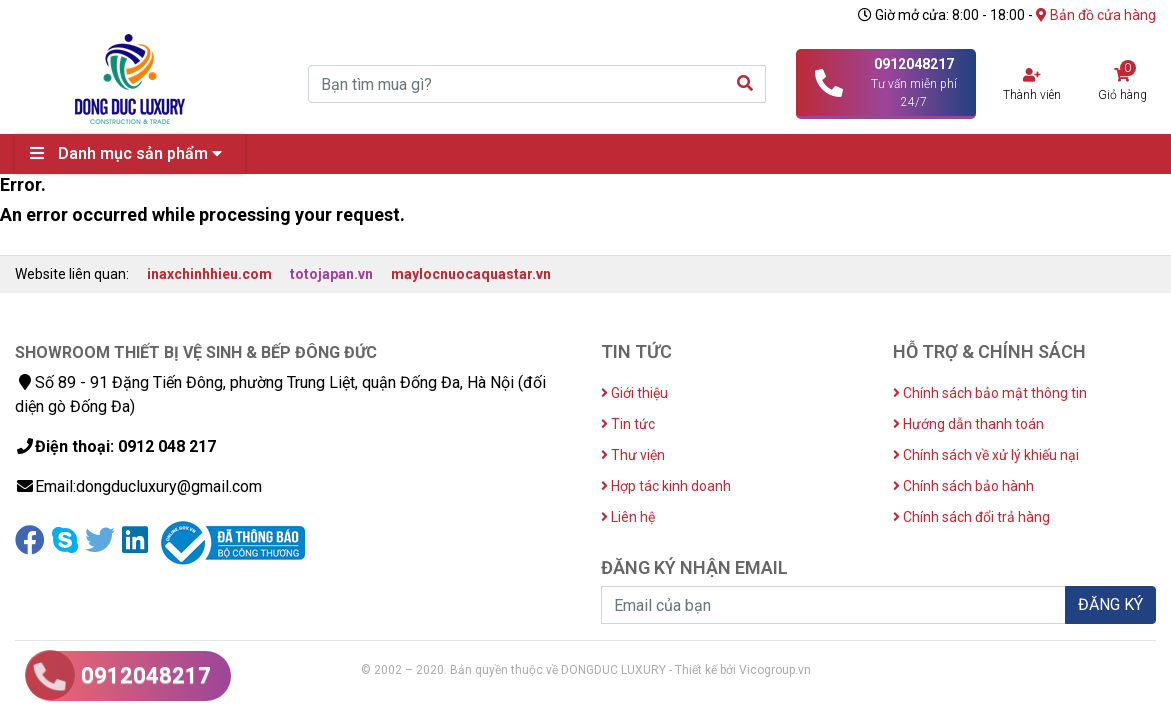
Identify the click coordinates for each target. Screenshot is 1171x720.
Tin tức (628, 424)
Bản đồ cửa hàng (1096, 15)
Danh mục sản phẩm (131, 153)
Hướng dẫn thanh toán (968, 424)
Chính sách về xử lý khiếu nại (986, 455)
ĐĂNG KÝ (1110, 604)
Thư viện (633, 455)
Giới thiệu (634, 393)
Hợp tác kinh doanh (666, 486)
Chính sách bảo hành (963, 486)
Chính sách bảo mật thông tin (990, 393)
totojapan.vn (331, 274)
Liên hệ (628, 517)
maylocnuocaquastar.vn (471, 274)
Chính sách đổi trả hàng (971, 517)
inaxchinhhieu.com (209, 274)
